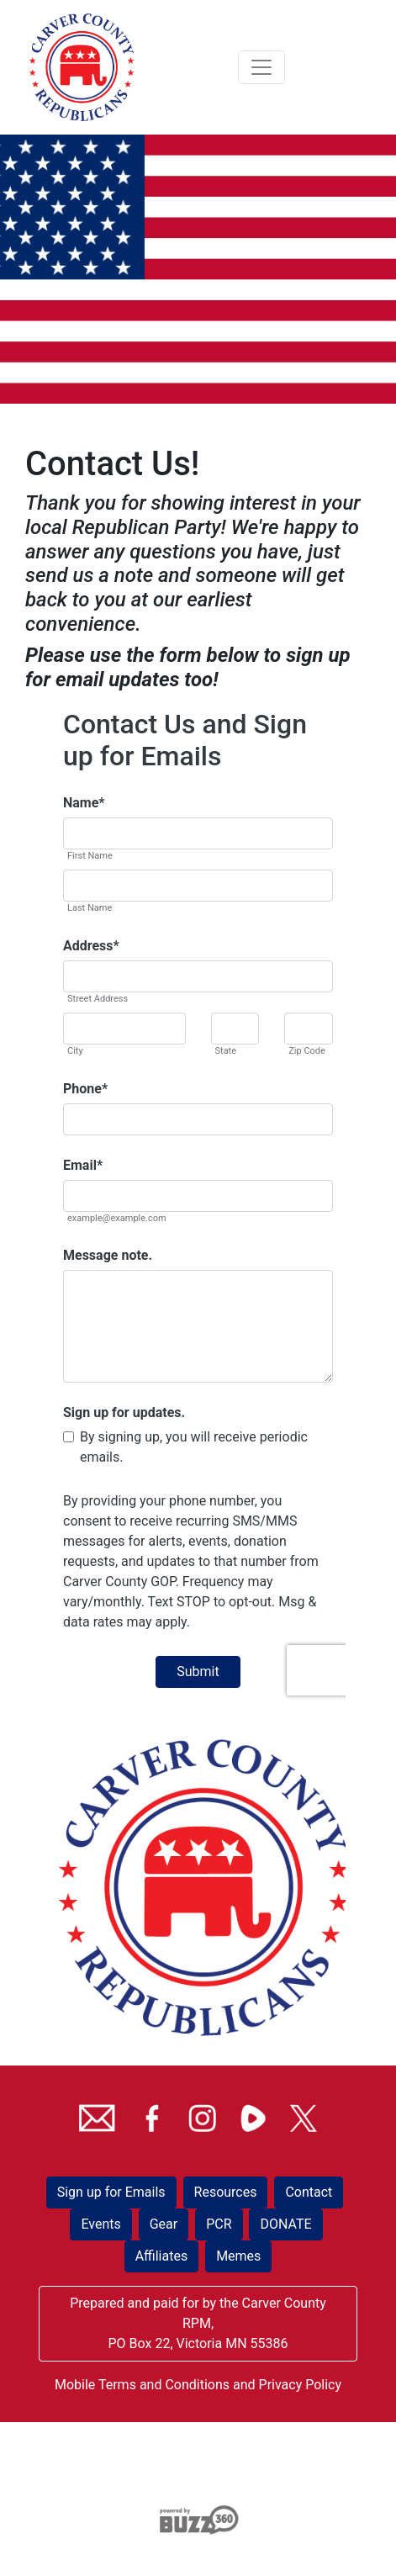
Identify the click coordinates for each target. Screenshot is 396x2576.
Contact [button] (308, 2192)
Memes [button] (238, 2256)
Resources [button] (225, 2192)
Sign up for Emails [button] (111, 2192)
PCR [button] (218, 2224)
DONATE (285, 2224)
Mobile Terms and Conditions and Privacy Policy (198, 2385)
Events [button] (100, 2224)
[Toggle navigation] (261, 67)
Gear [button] (164, 2224)
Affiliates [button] (161, 2256)
